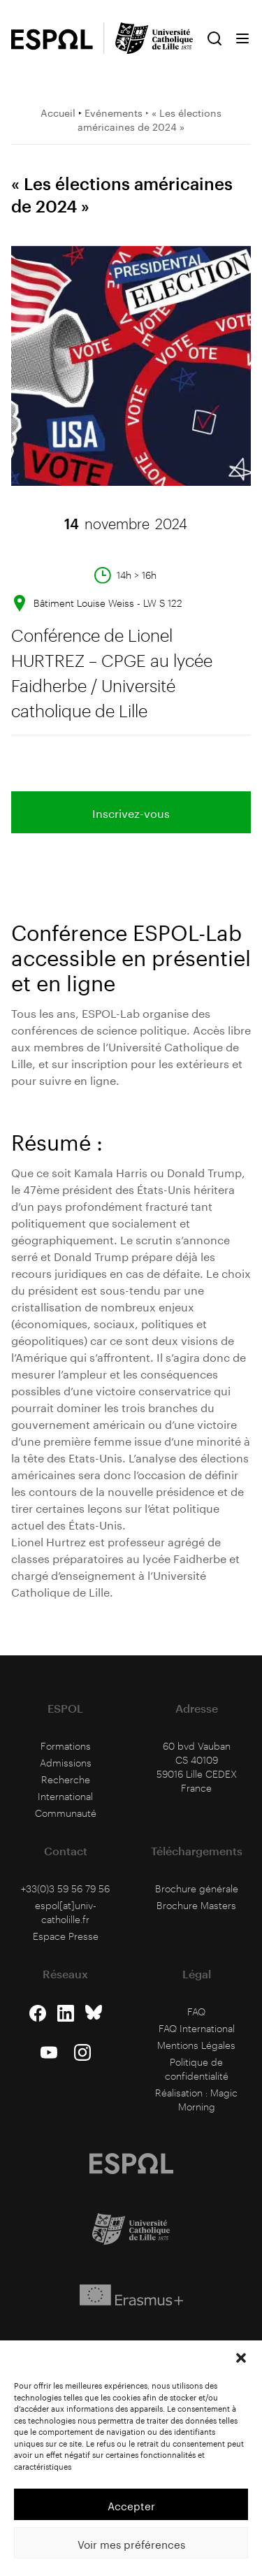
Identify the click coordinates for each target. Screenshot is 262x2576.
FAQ (196, 2011)
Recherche (65, 1779)
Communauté (65, 1813)
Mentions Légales (196, 2045)
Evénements (114, 112)
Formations (66, 1746)
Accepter (131, 2504)
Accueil (58, 112)
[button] (241, 2358)
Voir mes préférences (131, 2543)
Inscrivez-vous (131, 812)
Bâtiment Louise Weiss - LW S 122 (108, 603)
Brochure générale (196, 1888)
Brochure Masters (196, 1905)
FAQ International (197, 2028)
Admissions (66, 1763)
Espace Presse (66, 1936)
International (65, 1796)
